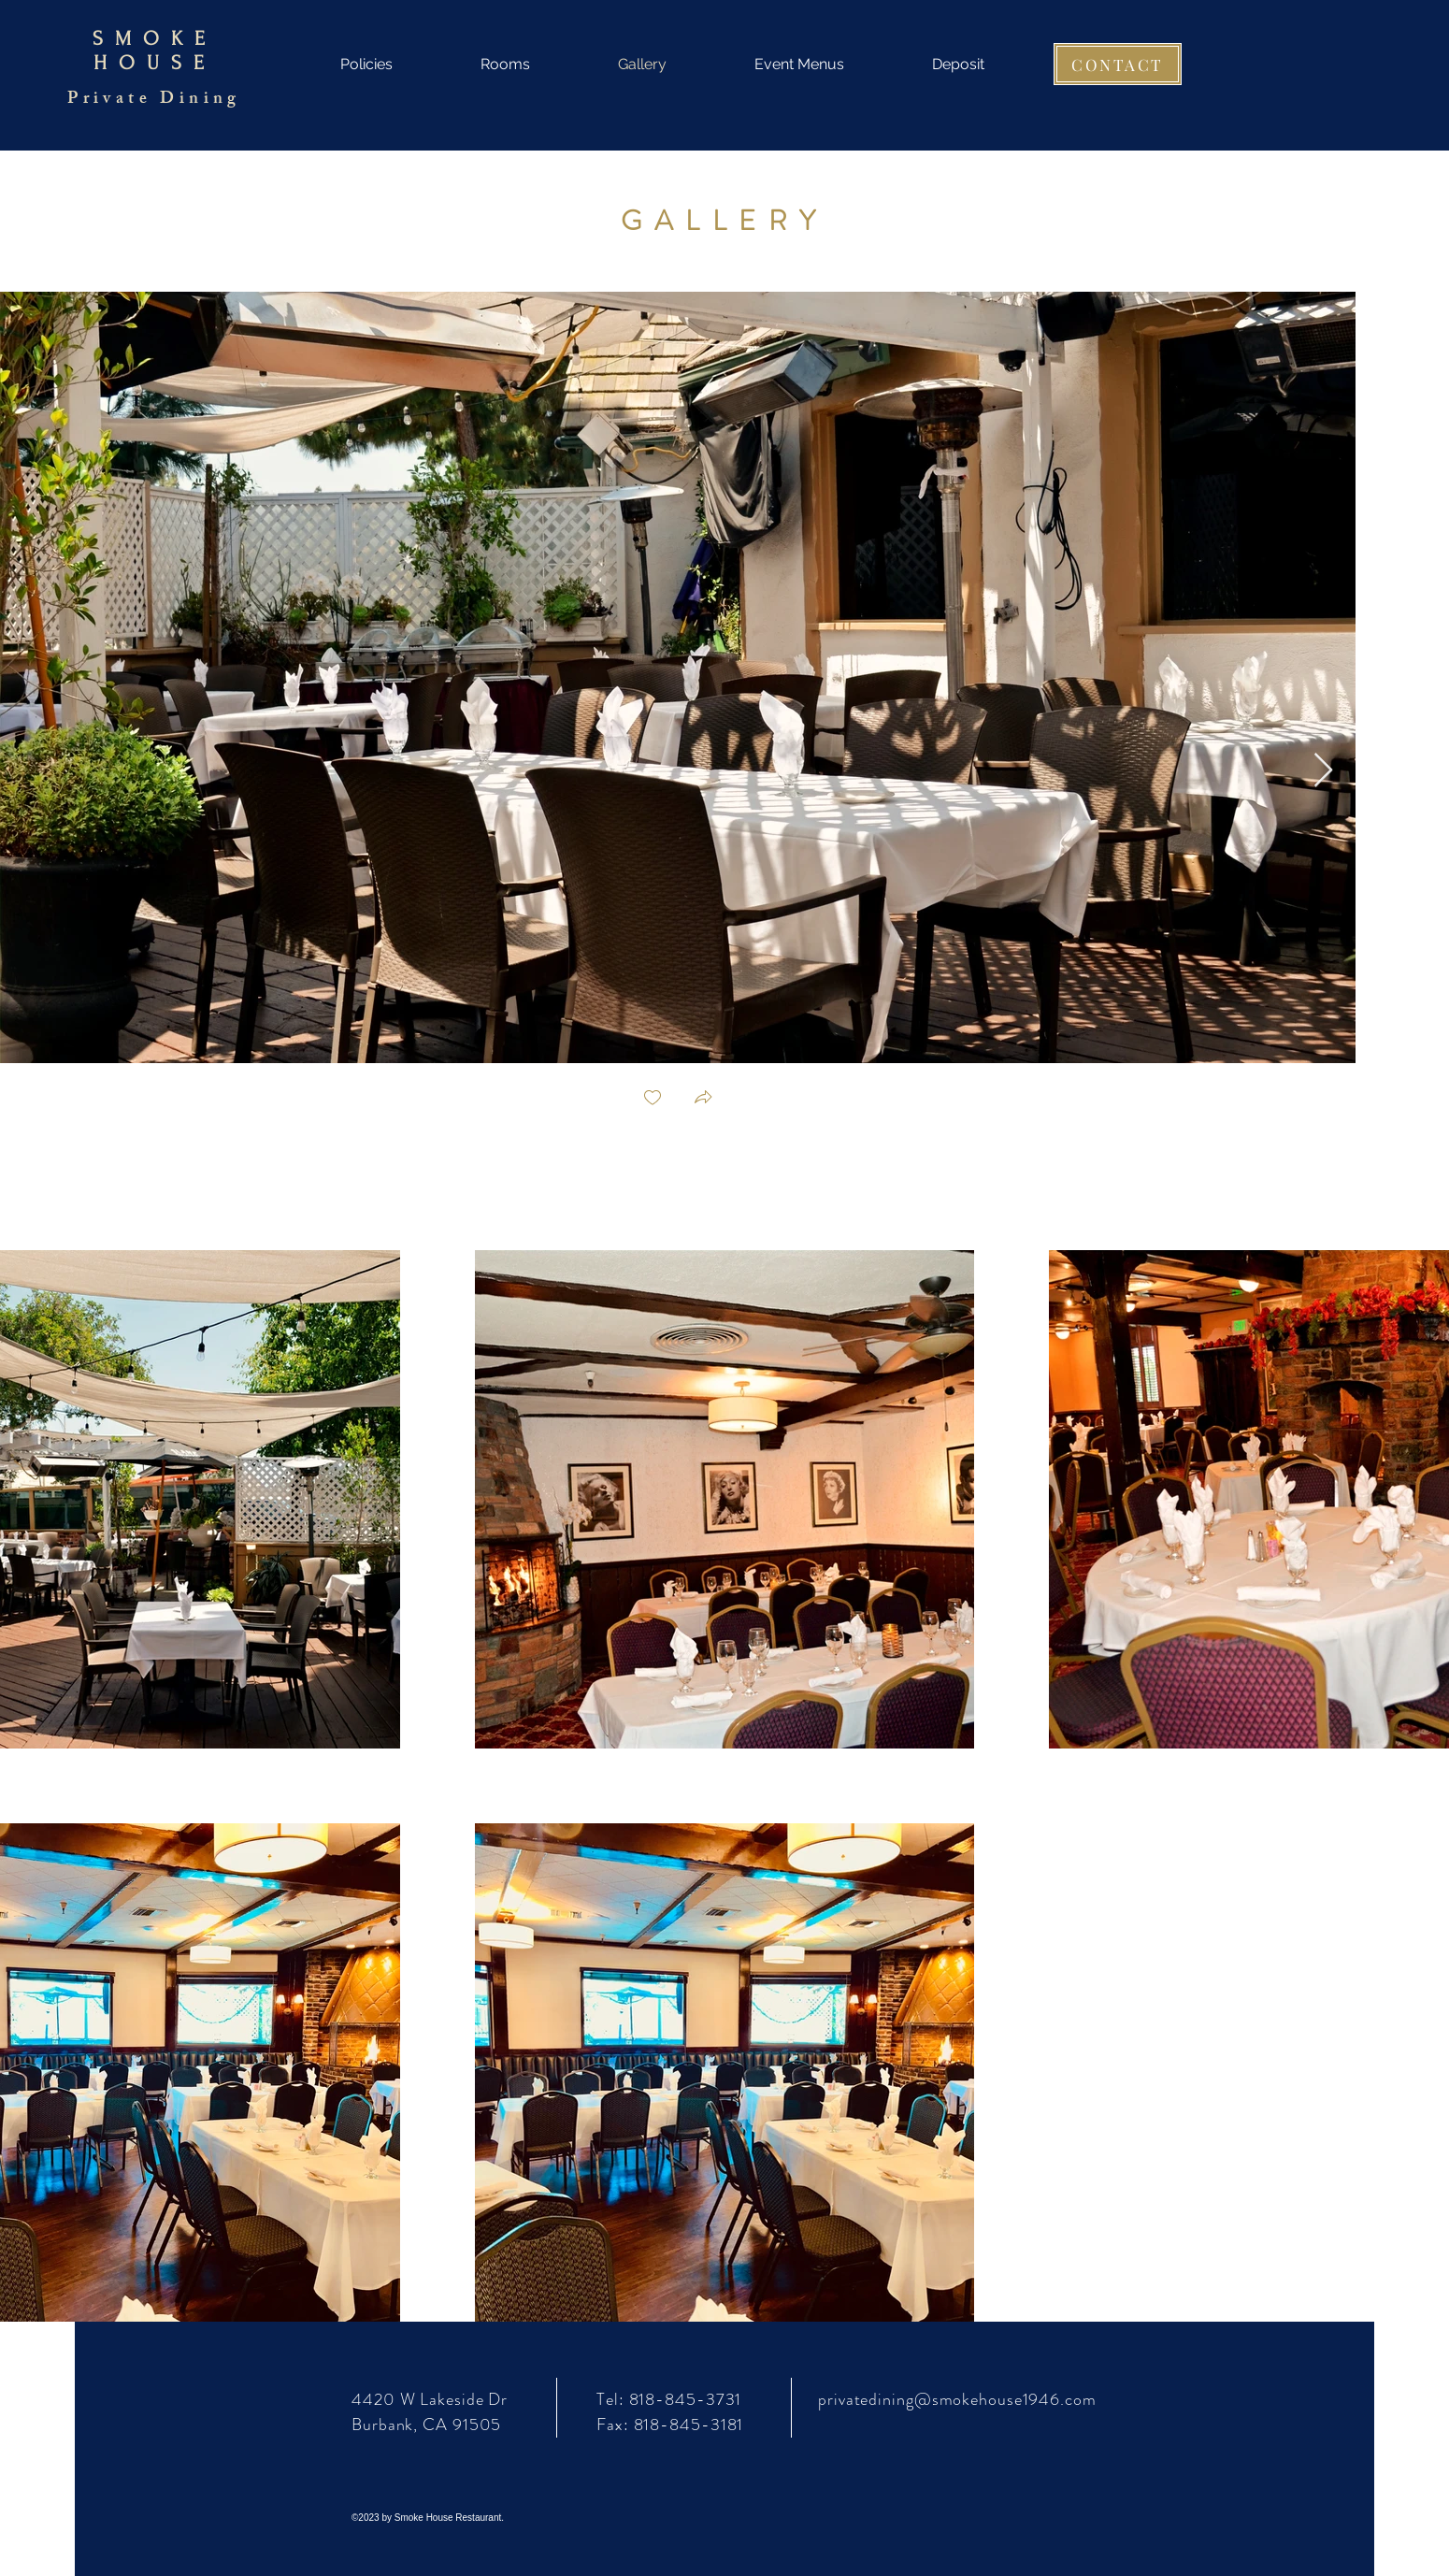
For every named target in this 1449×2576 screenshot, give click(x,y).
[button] (703, 1099)
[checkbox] (652, 1099)
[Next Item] (1323, 771)
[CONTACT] (1118, 64)
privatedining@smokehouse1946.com (957, 2399)
